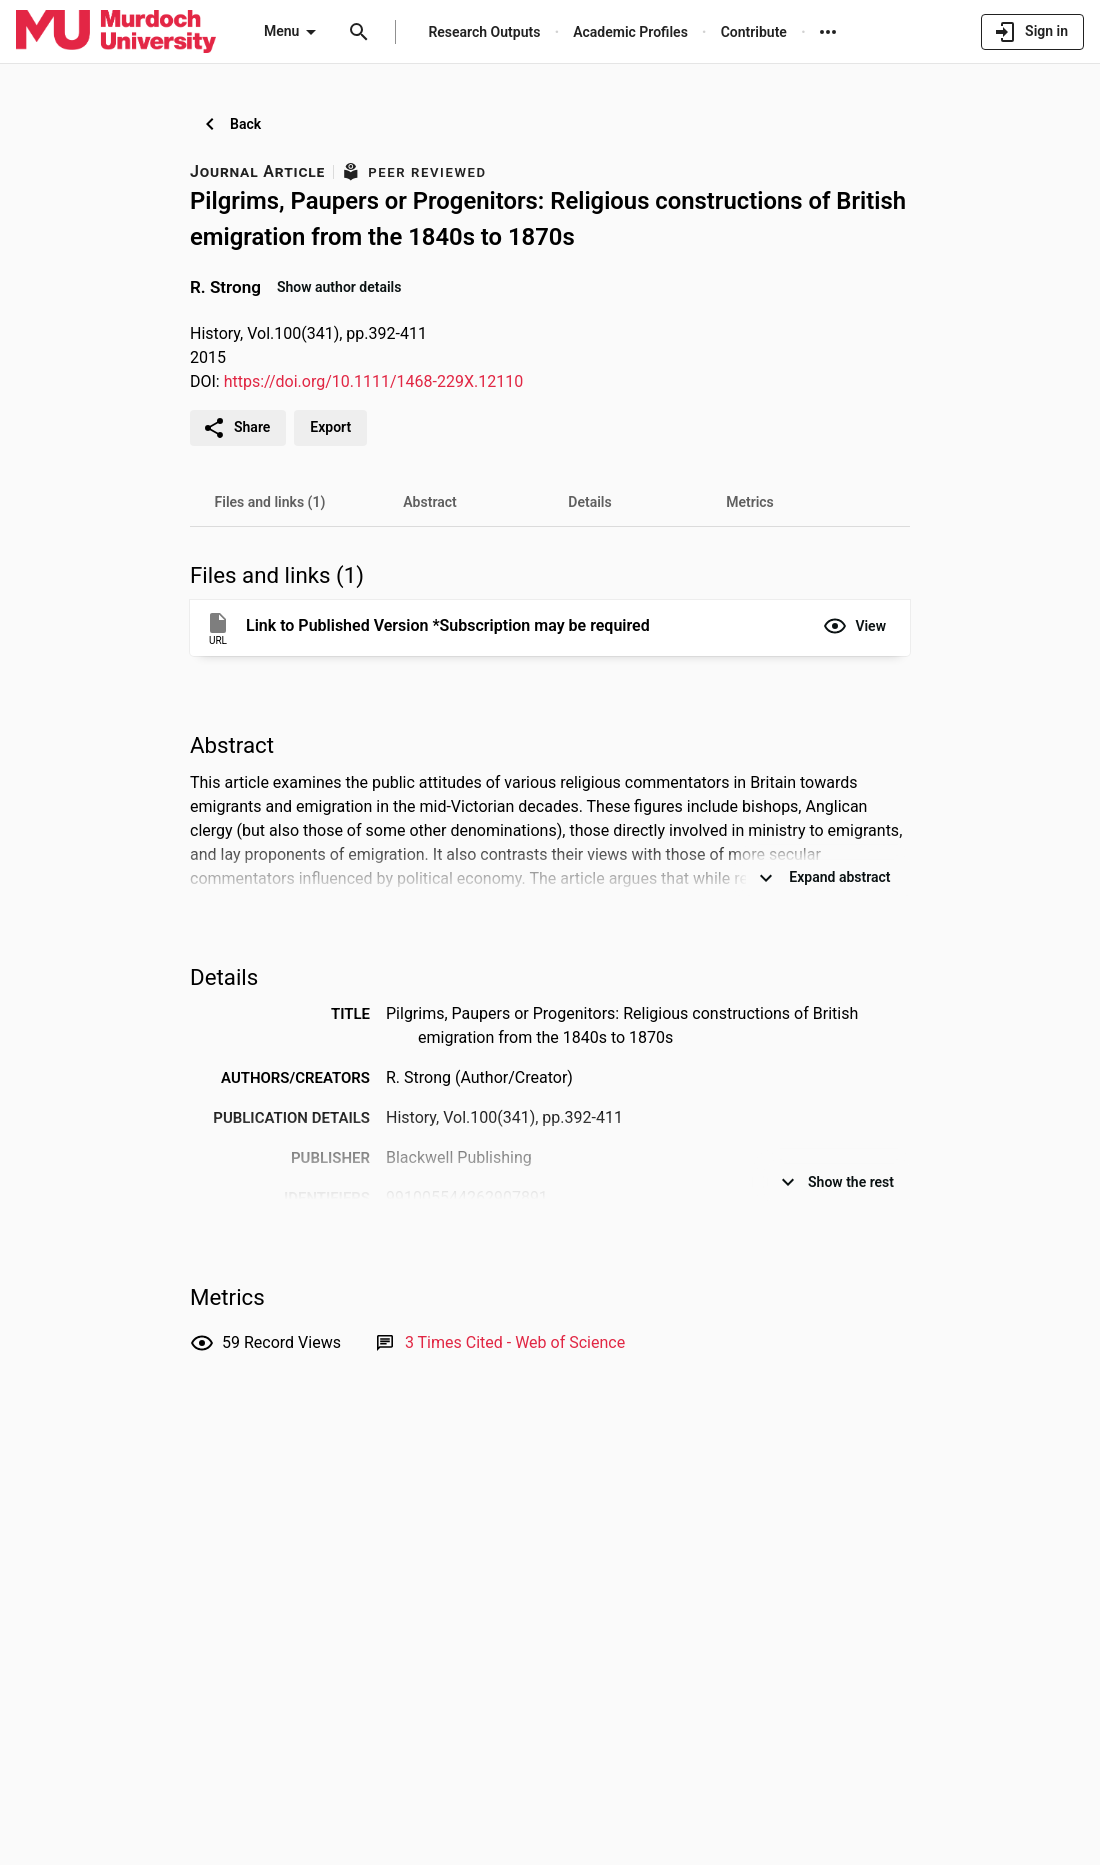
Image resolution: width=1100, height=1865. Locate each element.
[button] (854, 626)
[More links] (828, 32)
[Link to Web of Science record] (515, 1342)
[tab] (270, 502)
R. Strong (225, 286)
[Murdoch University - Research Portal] (116, 31)
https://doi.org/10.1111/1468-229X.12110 (373, 381)
